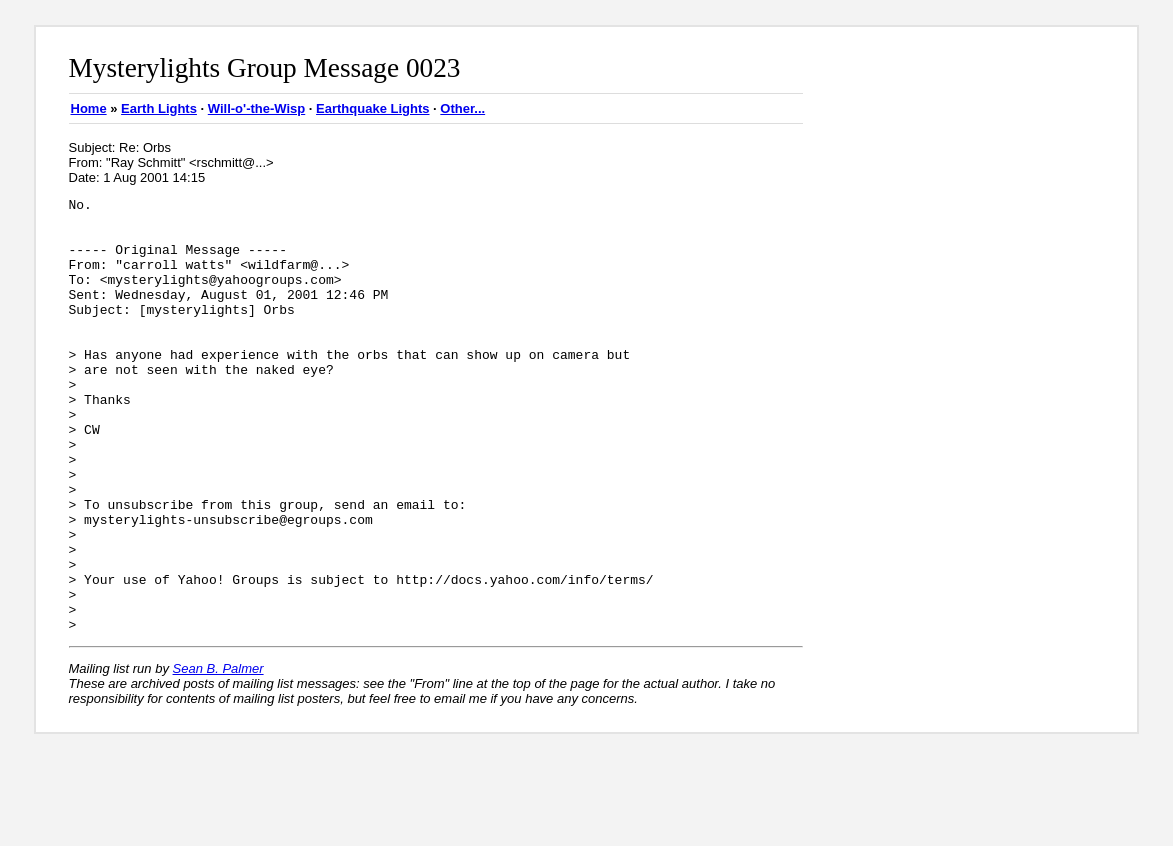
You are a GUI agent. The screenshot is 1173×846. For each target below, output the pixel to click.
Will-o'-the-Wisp (256, 108)
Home (89, 108)
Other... (462, 108)
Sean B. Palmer (218, 755)
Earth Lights (159, 108)
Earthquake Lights (372, 108)
